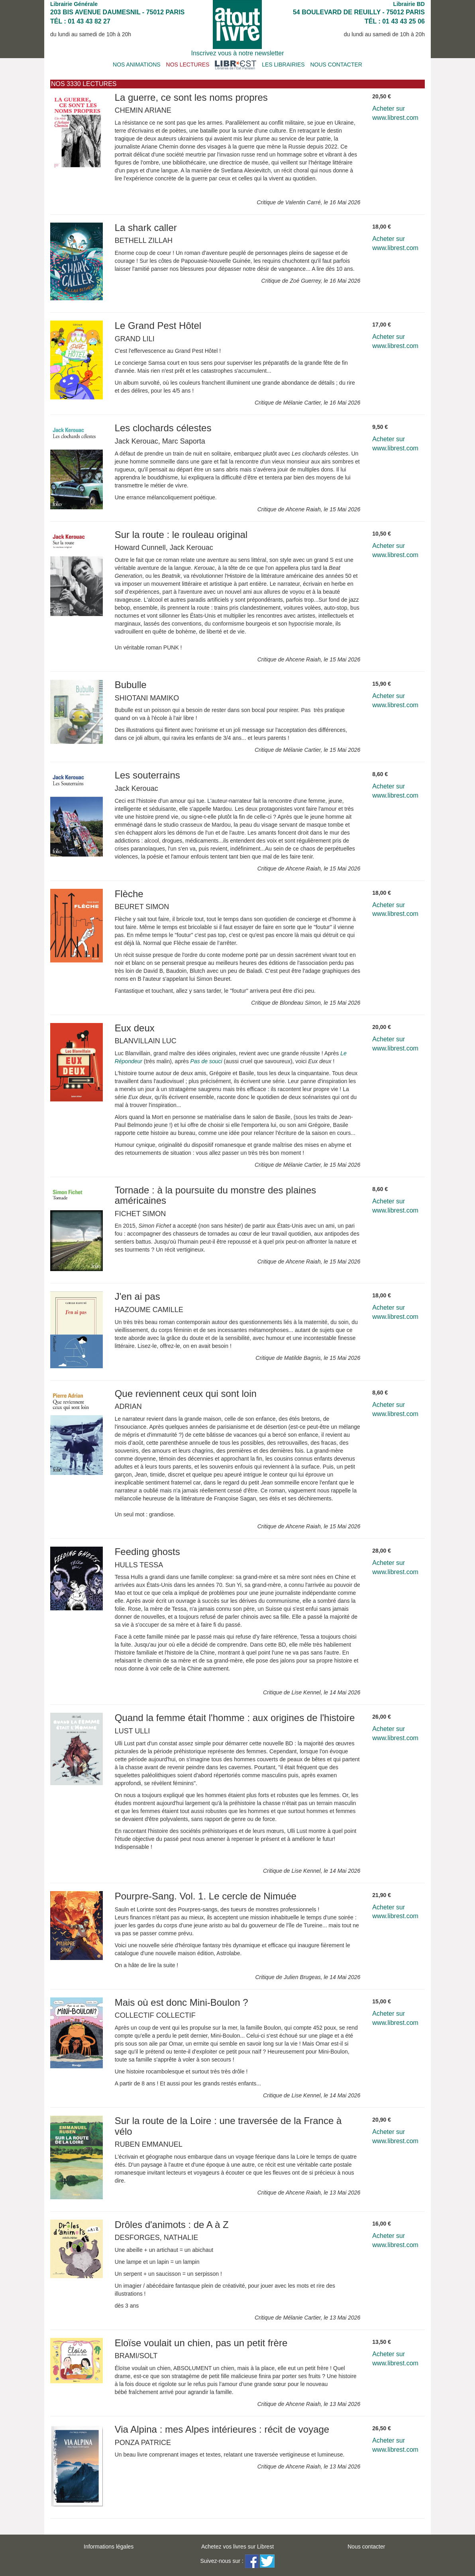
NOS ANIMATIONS (137, 64)
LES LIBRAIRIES (283, 64)
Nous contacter (366, 2546)
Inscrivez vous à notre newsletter (237, 53)
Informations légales (108, 2546)
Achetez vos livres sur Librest (237, 2546)
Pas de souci (206, 1061)
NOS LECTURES (188, 64)
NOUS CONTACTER (336, 64)
